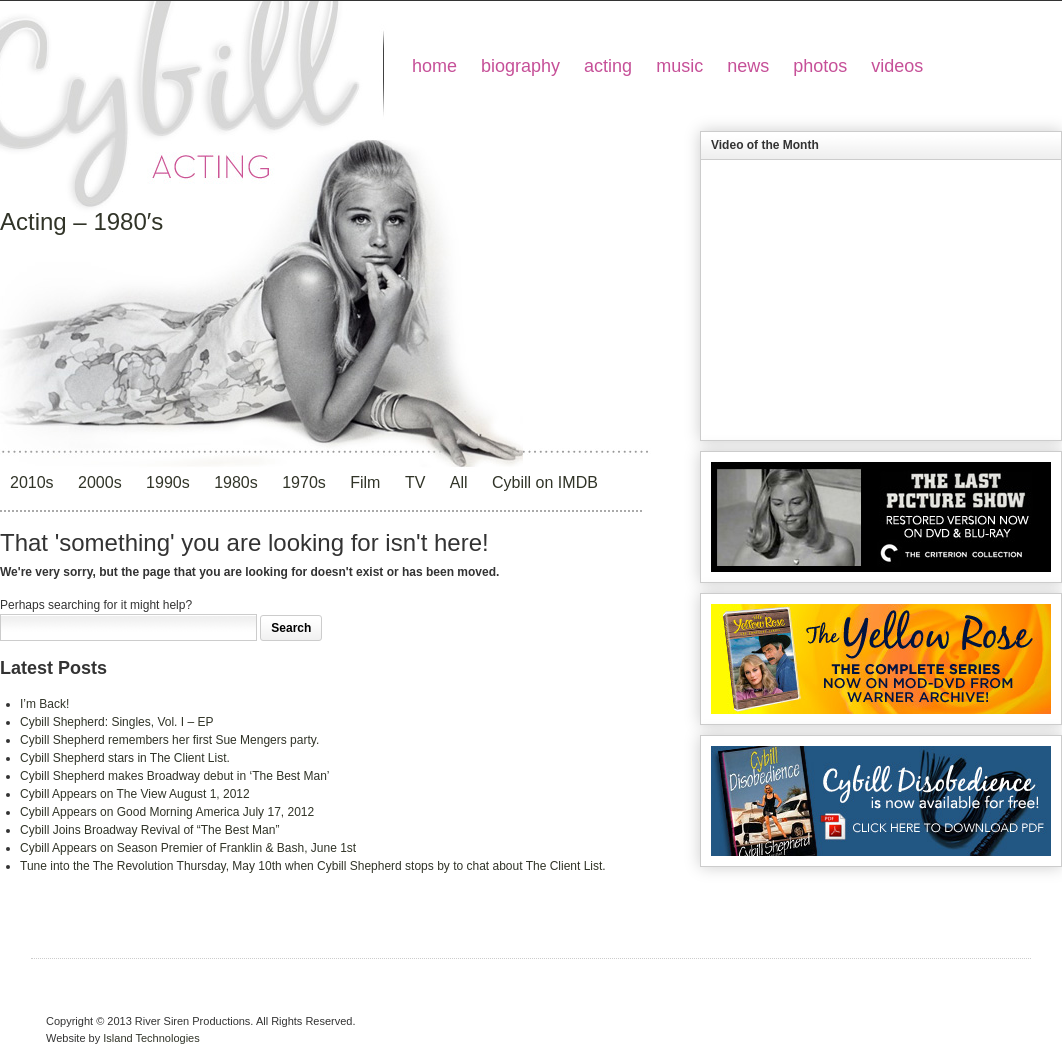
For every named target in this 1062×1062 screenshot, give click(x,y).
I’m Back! (44, 704)
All (459, 482)
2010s (32, 482)
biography (520, 66)
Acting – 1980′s (81, 221)
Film (365, 482)
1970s (304, 482)
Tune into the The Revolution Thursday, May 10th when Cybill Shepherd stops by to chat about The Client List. (313, 866)
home (434, 66)
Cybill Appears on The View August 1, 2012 (135, 794)
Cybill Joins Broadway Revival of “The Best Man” (149, 830)
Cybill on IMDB (545, 482)
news (748, 66)
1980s (236, 482)
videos (897, 66)
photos (820, 66)
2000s (100, 482)
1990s (168, 482)
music (679, 66)
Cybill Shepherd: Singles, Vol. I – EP (116, 722)
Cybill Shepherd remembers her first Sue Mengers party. (169, 740)
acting (608, 66)
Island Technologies (151, 1038)
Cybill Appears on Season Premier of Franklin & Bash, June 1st (188, 848)
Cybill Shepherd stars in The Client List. (125, 758)
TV (415, 482)
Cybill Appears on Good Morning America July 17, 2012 (167, 812)
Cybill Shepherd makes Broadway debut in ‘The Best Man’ (175, 776)
